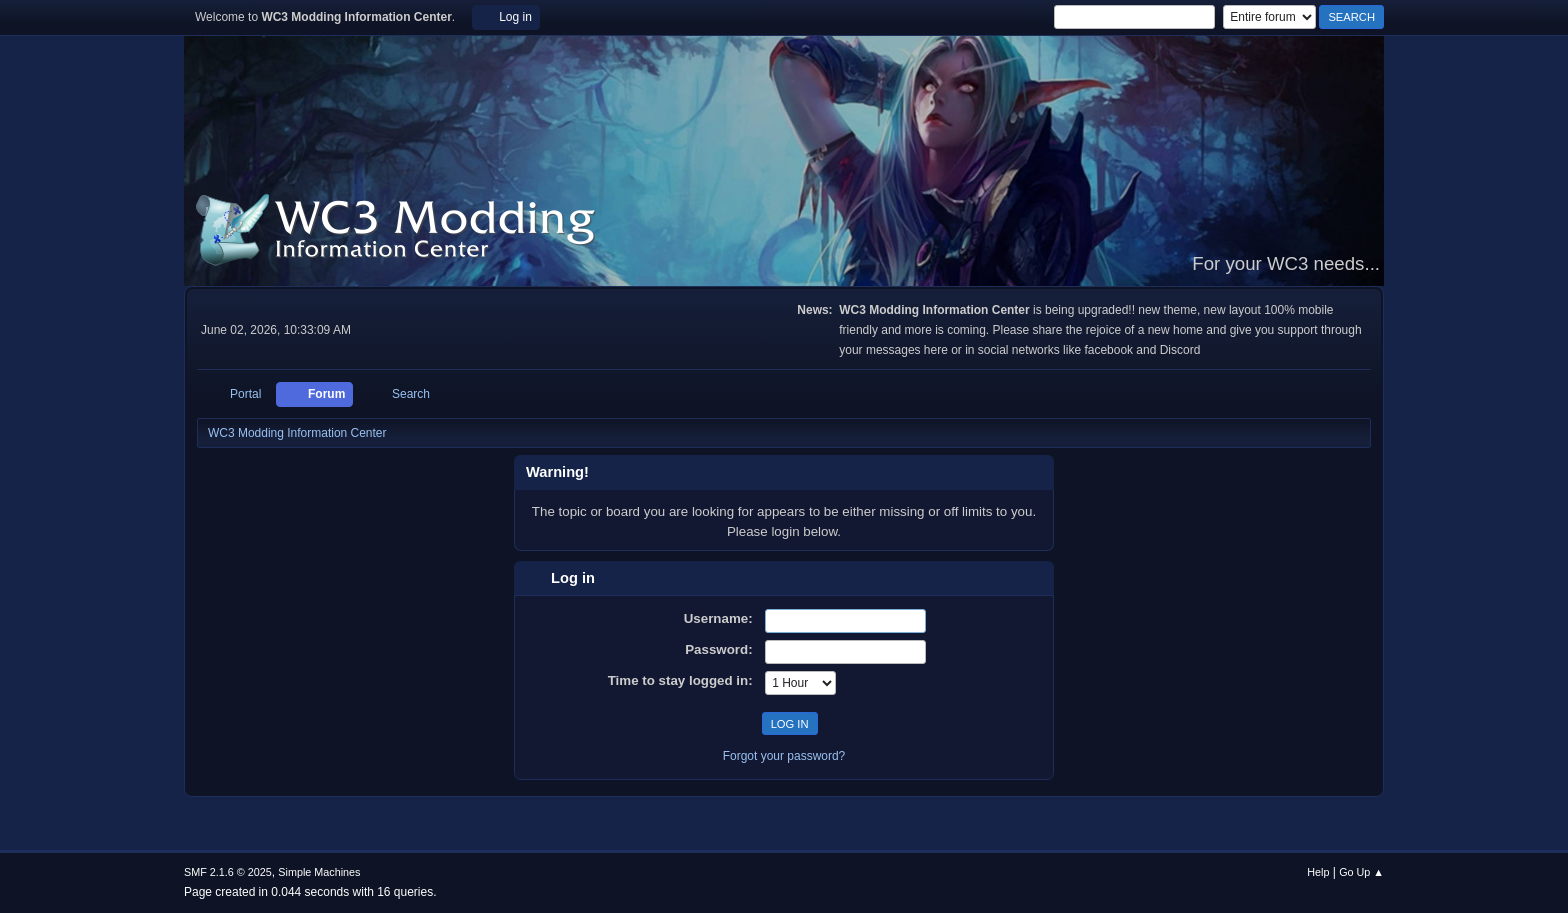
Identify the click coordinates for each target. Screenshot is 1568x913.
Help (1318, 872)
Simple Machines (319, 872)
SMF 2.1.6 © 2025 (228, 872)
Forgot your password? (784, 756)
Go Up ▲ (1361, 872)
